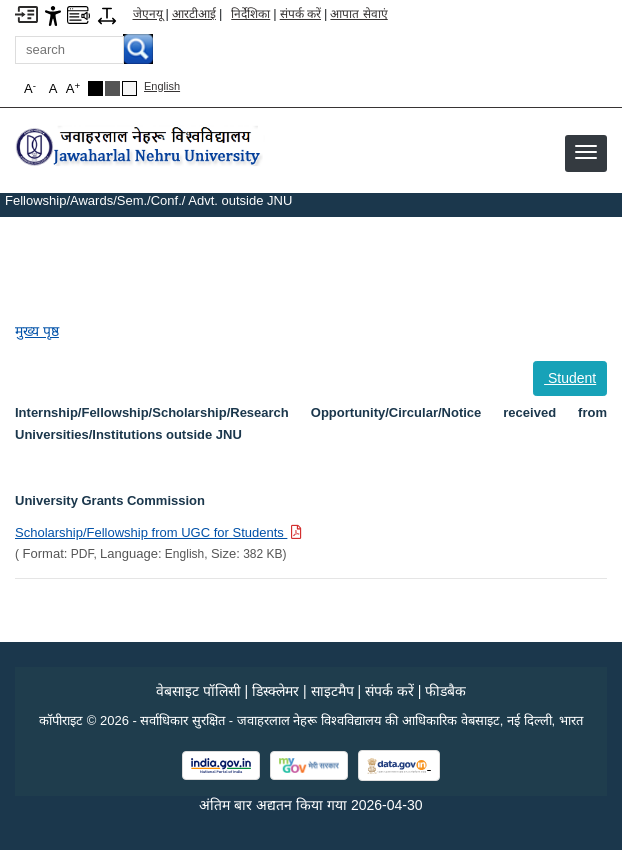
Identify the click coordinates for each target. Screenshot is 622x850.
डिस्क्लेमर (275, 691)
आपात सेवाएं (358, 14)
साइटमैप (332, 691)
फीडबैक (445, 691)
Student (570, 378)
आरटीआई (194, 14)
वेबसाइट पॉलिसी (198, 691)
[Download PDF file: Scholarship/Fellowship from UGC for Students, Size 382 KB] (158, 532)
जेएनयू (148, 14)
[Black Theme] (95, 88)
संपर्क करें (300, 14)
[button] (586, 152)
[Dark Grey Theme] (112, 88)
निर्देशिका (250, 14)
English (162, 86)
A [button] (73, 88)
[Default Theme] (129, 88)
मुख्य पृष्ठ (37, 331)
